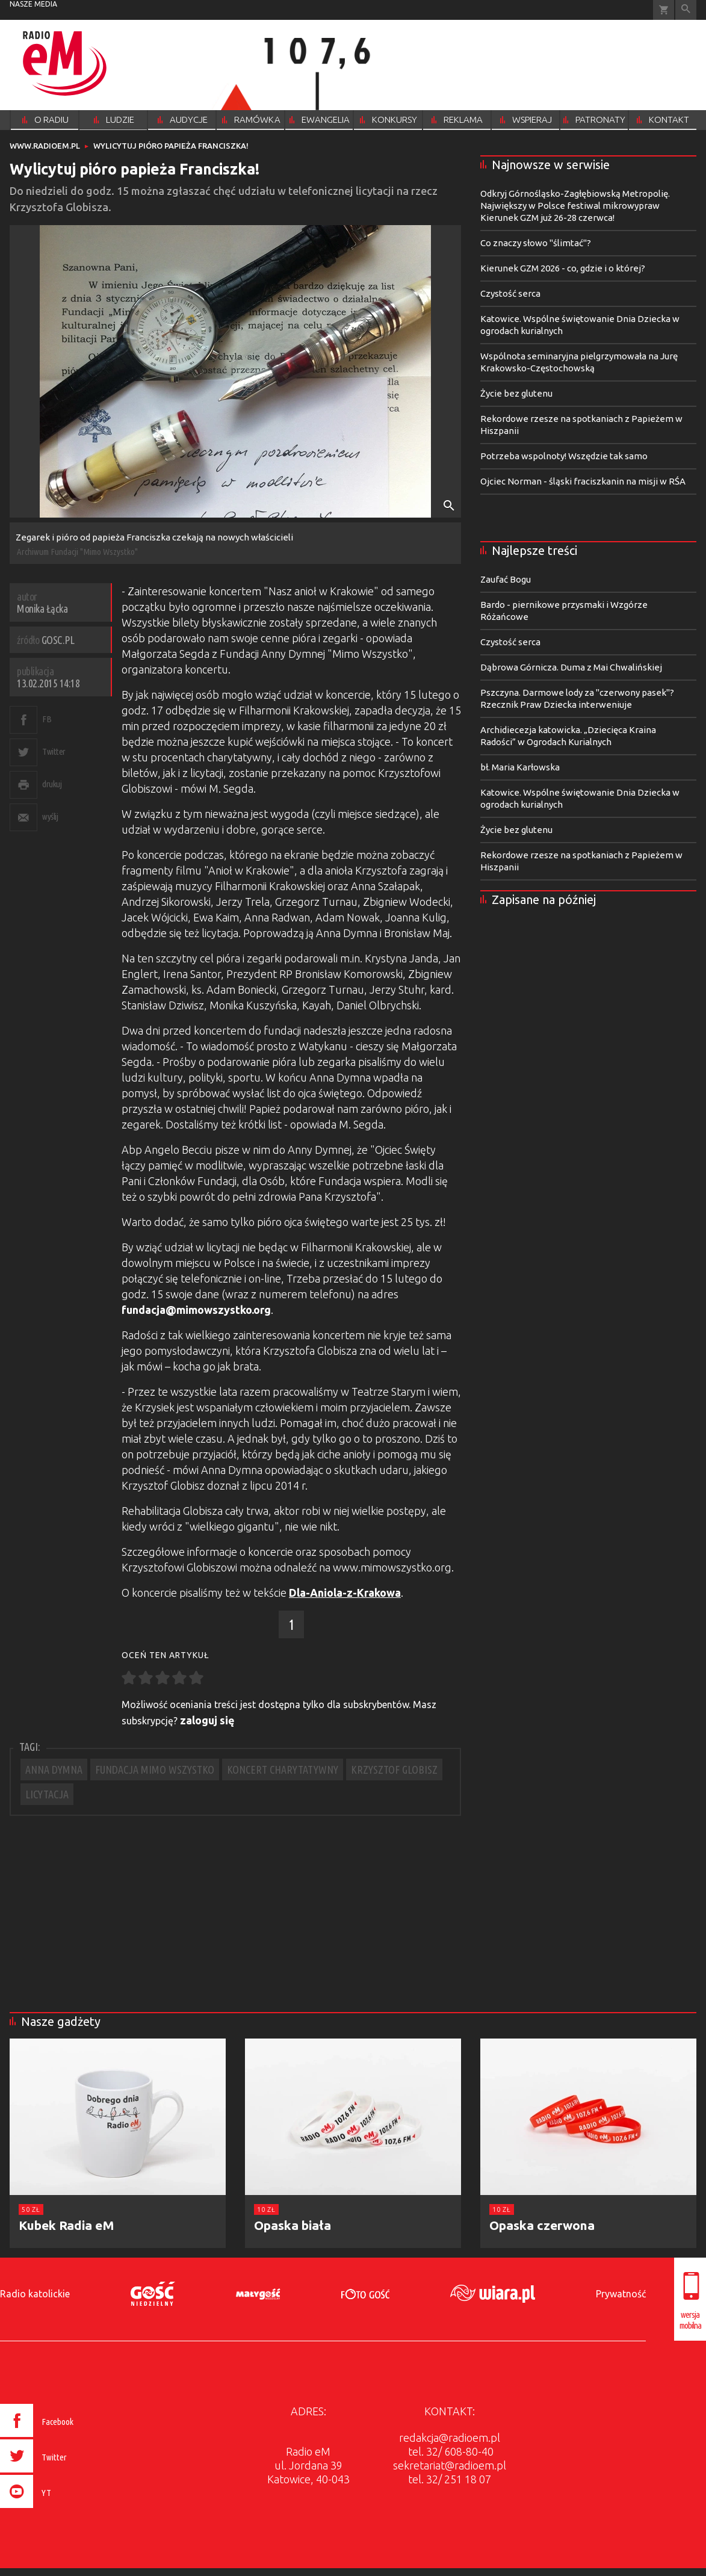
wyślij (50, 816)
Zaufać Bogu (505, 579)
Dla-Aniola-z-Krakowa (345, 1593)
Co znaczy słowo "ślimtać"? (535, 243)
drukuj (51, 784)
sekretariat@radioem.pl (449, 2465)
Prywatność (621, 2293)
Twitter (54, 751)
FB (46, 719)
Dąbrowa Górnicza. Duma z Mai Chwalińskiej (571, 667)
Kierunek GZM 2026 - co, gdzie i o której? (562, 268)
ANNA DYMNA (53, 1769)
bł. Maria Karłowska (520, 767)
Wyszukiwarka (685, 10)
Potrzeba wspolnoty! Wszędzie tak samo (564, 456)
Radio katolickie (35, 2293)
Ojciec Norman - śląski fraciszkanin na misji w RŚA (583, 481)
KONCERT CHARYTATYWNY (282, 1769)
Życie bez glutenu (516, 393)
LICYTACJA (47, 1794)
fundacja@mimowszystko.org (196, 1310)
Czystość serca (510, 293)
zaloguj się (207, 1720)
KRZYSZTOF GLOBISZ (394, 1769)
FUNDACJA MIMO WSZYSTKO (154, 1769)
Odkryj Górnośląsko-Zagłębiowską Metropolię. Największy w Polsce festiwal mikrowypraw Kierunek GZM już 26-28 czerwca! (575, 205)
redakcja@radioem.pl (449, 2438)
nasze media (33, 4)
